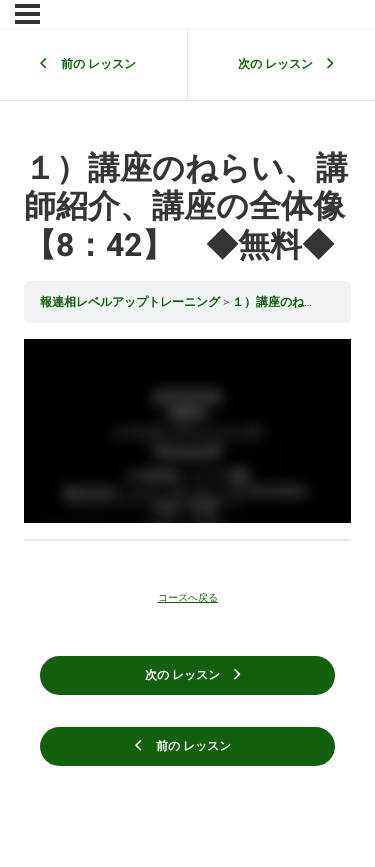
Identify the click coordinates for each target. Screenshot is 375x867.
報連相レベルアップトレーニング (131, 302)
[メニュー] (27, 14)
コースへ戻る (188, 598)
